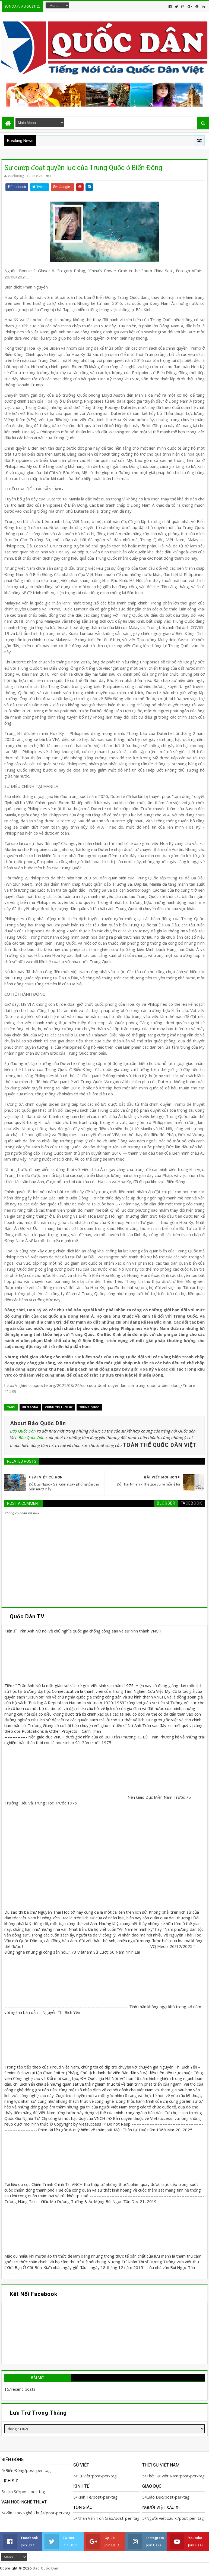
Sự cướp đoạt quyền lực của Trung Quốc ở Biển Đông (83, 168)
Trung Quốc (89, 1407)
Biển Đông (30, 1407)
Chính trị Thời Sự (58, 1407)
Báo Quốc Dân (23, 1431)
